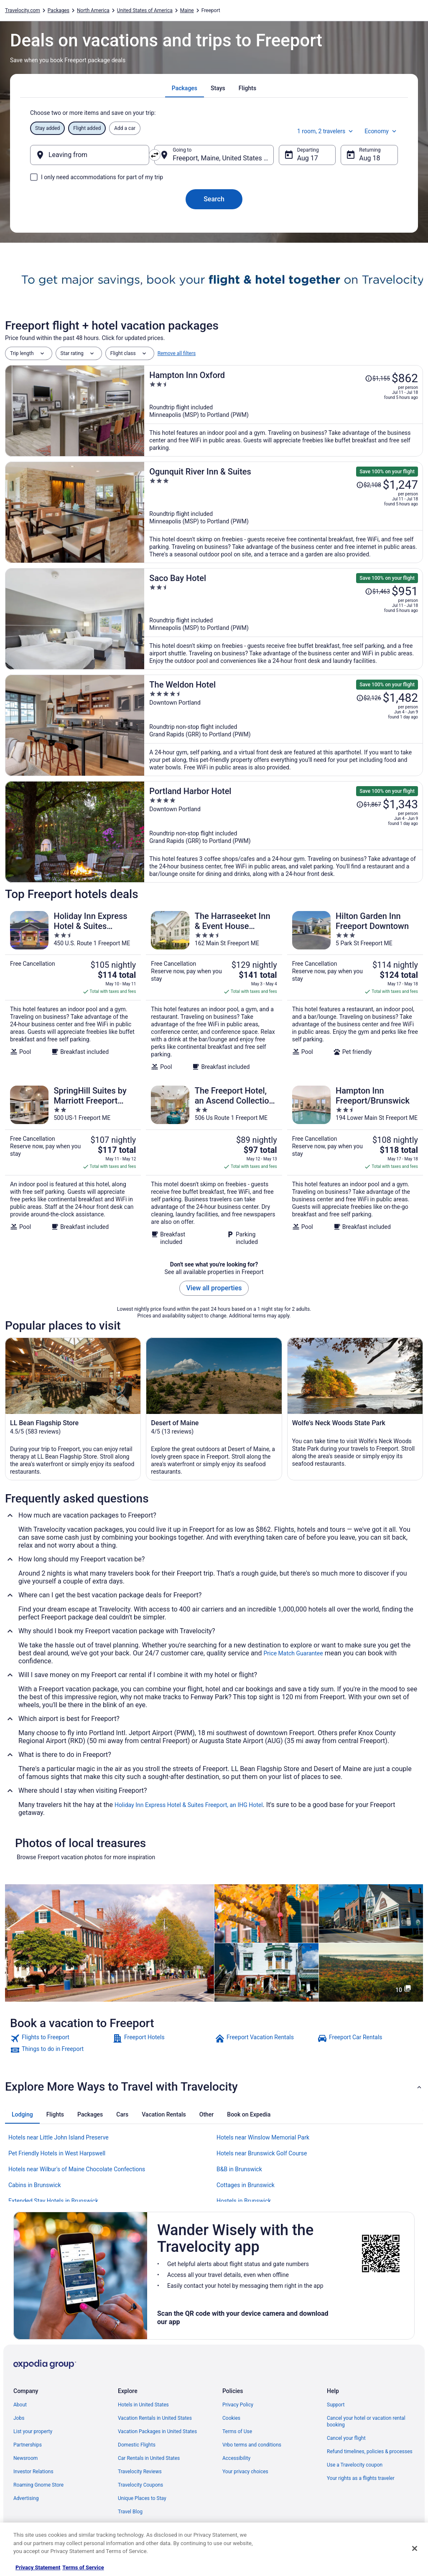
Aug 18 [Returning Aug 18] (369, 158)
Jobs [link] (18, 2418)
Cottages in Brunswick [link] (246, 2185)
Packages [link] (58, 10)
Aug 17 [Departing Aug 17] (307, 158)
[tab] (184, 88)
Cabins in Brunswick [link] (34, 2185)
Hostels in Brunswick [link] (244, 2201)
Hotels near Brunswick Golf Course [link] (262, 2153)
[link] (60, 2038)
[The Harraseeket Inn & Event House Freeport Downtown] (214, 991)
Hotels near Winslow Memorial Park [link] (263, 2137)
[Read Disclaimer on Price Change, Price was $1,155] (377, 378)
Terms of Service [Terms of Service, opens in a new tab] (83, 2567)
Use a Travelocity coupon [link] (354, 2465)
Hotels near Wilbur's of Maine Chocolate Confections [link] (76, 2169)
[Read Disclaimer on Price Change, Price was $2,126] (368, 698)
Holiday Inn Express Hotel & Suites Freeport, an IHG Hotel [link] (189, 1805)
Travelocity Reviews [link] (140, 2471)
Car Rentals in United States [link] (149, 2458)
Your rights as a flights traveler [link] (361, 2478)
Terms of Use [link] (237, 2431)
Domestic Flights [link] (136, 2445)
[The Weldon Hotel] (283, 725)
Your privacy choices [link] (245, 2471)
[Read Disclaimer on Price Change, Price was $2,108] (368, 485)
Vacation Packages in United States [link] (157, 2431)
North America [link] (93, 10)
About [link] (20, 2405)
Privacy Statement (37, 2567)
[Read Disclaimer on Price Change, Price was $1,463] (377, 591)
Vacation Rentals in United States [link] (155, 2418)
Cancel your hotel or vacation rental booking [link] (366, 2421)
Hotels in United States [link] (143, 2405)
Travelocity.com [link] (22, 10)
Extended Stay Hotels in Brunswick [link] (53, 2201)
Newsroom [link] (25, 2458)
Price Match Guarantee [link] (293, 1653)
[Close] (414, 2548)
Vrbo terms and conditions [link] (251, 2445)
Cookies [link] (231, 2418)
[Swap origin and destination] (154, 155)
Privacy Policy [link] (237, 2405)
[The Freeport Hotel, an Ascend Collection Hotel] (214, 1165)
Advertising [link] (25, 2498)
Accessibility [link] (236, 2458)
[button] (214, 2087)
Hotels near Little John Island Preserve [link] (58, 2137)
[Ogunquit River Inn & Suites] (283, 512)
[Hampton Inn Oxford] (283, 411)
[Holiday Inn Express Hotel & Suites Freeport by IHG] (73, 991)
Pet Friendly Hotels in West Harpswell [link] (56, 2153)
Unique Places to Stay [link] (142, 2498)
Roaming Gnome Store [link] (38, 2485)
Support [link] (335, 2405)
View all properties (214, 1288)
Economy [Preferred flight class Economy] (381, 131)
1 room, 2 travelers (325, 131)
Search (214, 199)
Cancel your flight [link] (346, 2438)
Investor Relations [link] (33, 2471)
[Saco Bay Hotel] (283, 619)
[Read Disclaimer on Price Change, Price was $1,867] (368, 804)
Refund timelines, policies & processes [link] (370, 2451)
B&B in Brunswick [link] (239, 2169)
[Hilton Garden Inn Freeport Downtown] (355, 991)
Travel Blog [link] (130, 2512)
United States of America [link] (145, 10)
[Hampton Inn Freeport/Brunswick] (355, 1165)
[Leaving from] (89, 155)
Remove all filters (177, 353)
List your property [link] (32, 2431)
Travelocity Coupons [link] (140, 2485)
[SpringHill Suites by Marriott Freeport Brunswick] (73, 1165)
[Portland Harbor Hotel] (283, 832)
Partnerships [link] (27, 2445)
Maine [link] (187, 10)
